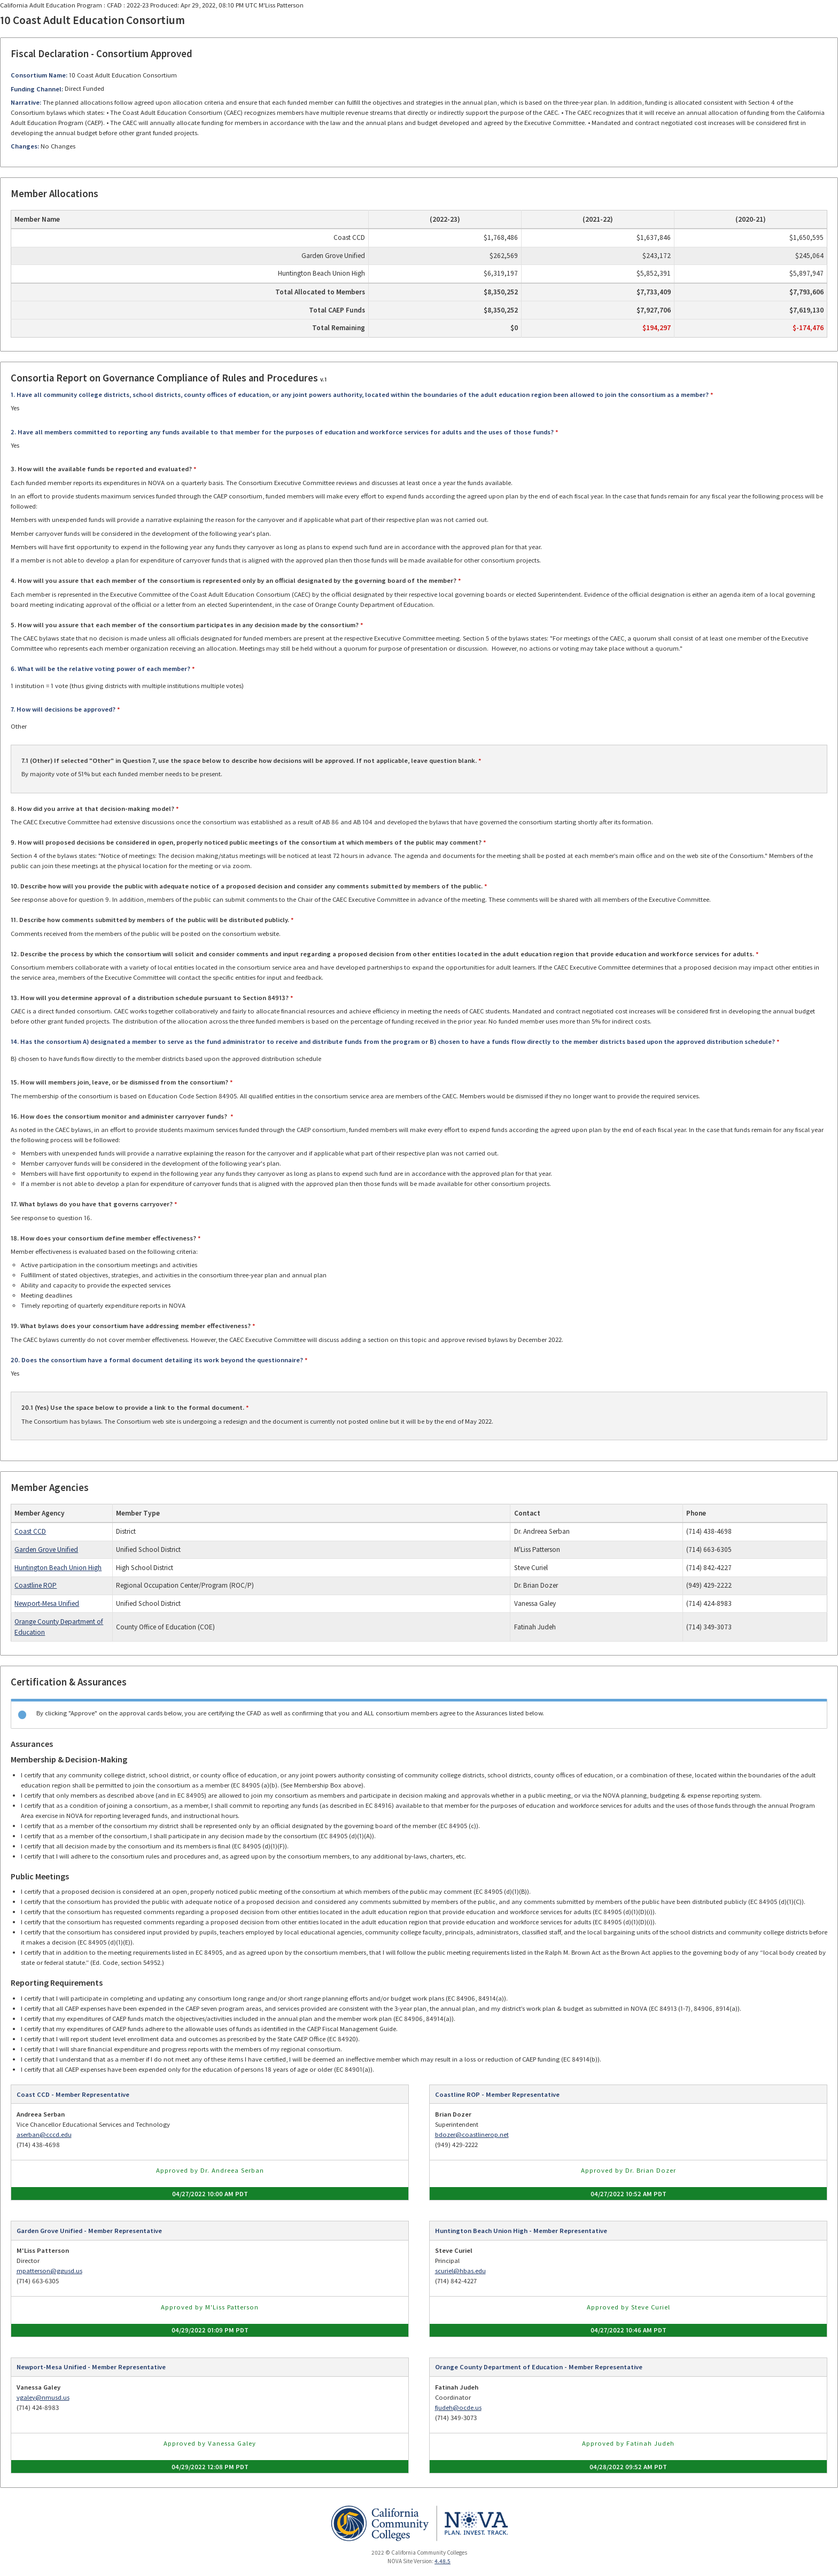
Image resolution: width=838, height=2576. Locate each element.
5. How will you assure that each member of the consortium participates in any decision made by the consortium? (185, 625)
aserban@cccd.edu (44, 2134)
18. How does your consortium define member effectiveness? (103, 1238)
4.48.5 (442, 2561)
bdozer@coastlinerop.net (472, 2134)
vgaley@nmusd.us (43, 2397)
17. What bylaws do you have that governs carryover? (92, 1204)
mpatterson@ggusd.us (49, 2271)
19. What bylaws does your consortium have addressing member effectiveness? (131, 1326)
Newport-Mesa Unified (46, 1603)
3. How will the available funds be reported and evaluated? (101, 469)
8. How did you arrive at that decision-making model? (92, 809)
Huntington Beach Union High (58, 1567)
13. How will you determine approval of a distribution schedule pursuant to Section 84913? (150, 998)
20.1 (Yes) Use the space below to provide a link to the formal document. (132, 1407)
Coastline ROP (35, 1585)
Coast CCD (30, 1531)
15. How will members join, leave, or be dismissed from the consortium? (119, 1082)
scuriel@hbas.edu (460, 2271)
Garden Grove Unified (46, 1549)
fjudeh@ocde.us (458, 2407)
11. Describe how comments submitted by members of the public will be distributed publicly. (150, 920)
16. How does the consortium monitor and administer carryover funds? (120, 1116)
